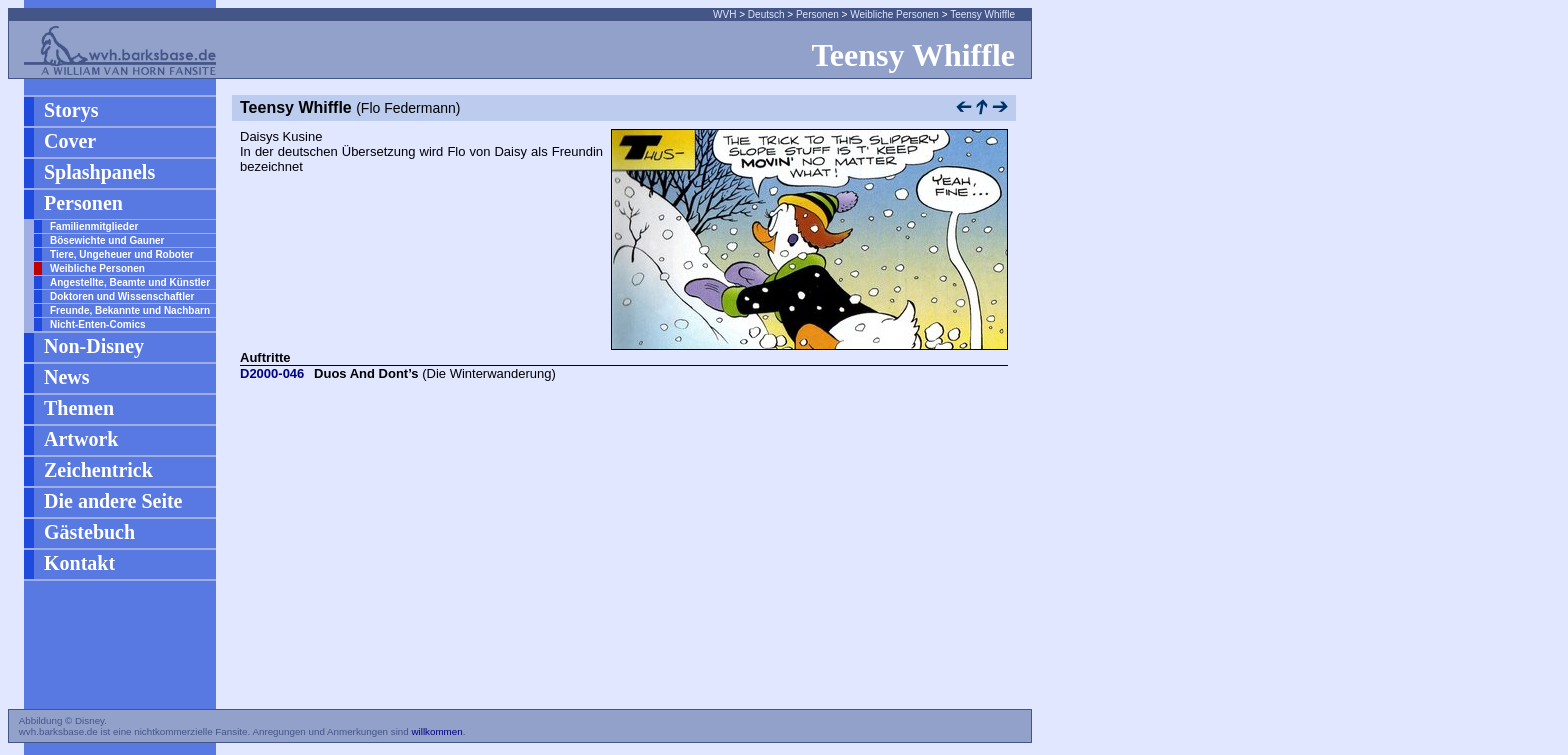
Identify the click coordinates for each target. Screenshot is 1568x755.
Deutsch (766, 14)
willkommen (436, 731)
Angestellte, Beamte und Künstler (130, 282)
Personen (817, 14)
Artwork (81, 439)
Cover (70, 141)
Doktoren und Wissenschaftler (122, 296)
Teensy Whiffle (982, 14)
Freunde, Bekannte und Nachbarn (130, 310)
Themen (79, 408)
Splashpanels (99, 172)
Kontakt (79, 563)
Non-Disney (94, 346)
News (67, 377)
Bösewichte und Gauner (107, 240)
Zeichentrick (98, 470)
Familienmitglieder (94, 226)
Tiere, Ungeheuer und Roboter (122, 254)
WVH (724, 14)
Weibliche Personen (894, 14)
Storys (71, 110)
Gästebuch (89, 532)
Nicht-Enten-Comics (98, 324)
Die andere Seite (113, 501)
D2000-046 (272, 373)
